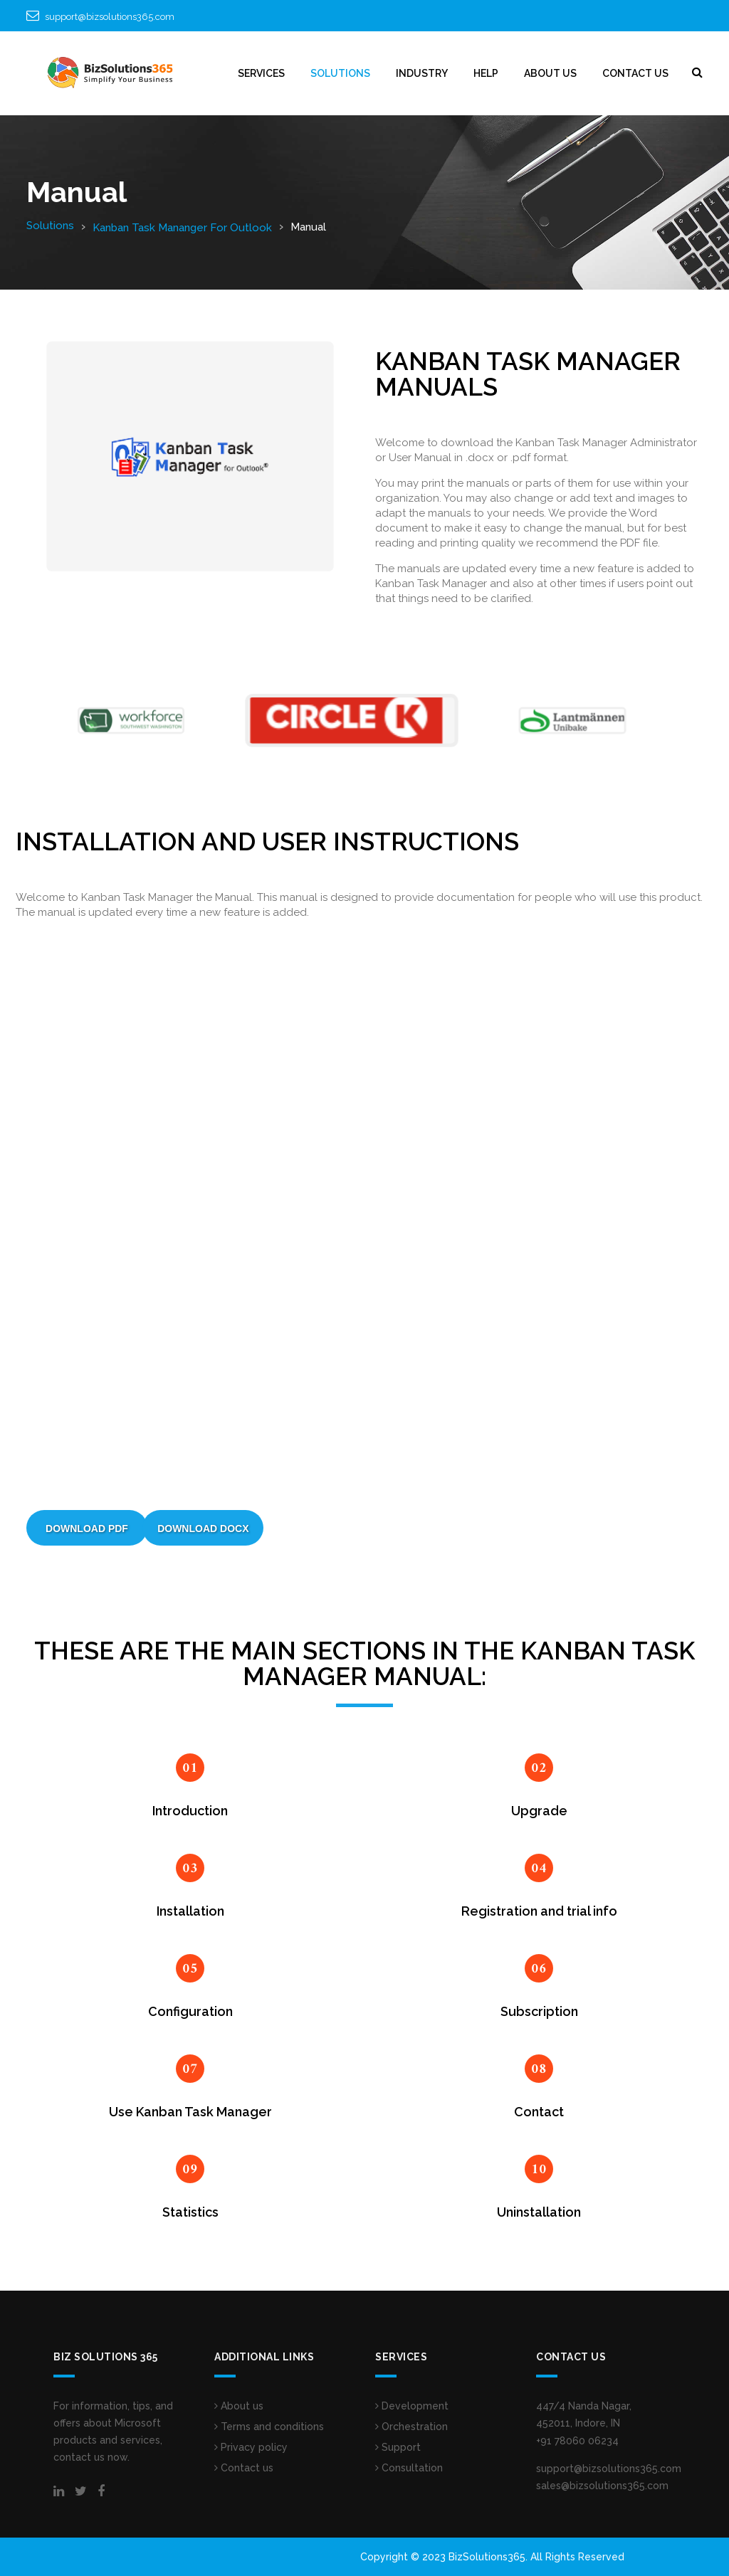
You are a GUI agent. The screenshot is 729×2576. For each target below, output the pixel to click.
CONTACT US (635, 73)
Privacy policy (251, 2447)
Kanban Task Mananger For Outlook (182, 227)
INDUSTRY (422, 73)
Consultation (409, 2468)
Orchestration (411, 2426)
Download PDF (87, 1528)
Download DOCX (202, 1528)
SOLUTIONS (340, 73)
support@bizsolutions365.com (109, 16)
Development (412, 2406)
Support (398, 2447)
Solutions (50, 225)
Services (261, 73)
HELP (485, 73)
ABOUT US (550, 73)
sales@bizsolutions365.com (602, 2485)
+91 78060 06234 (577, 2440)
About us (238, 2406)
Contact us (243, 2468)
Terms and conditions (269, 2426)
